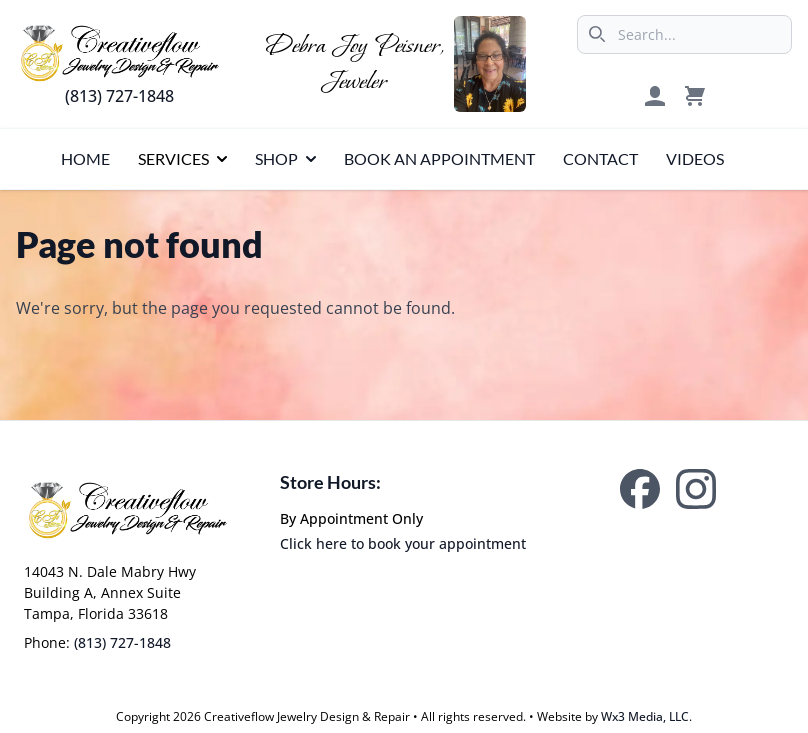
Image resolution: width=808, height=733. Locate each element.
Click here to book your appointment (403, 543)
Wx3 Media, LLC (645, 716)
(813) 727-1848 (119, 96)
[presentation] (85, 159)
